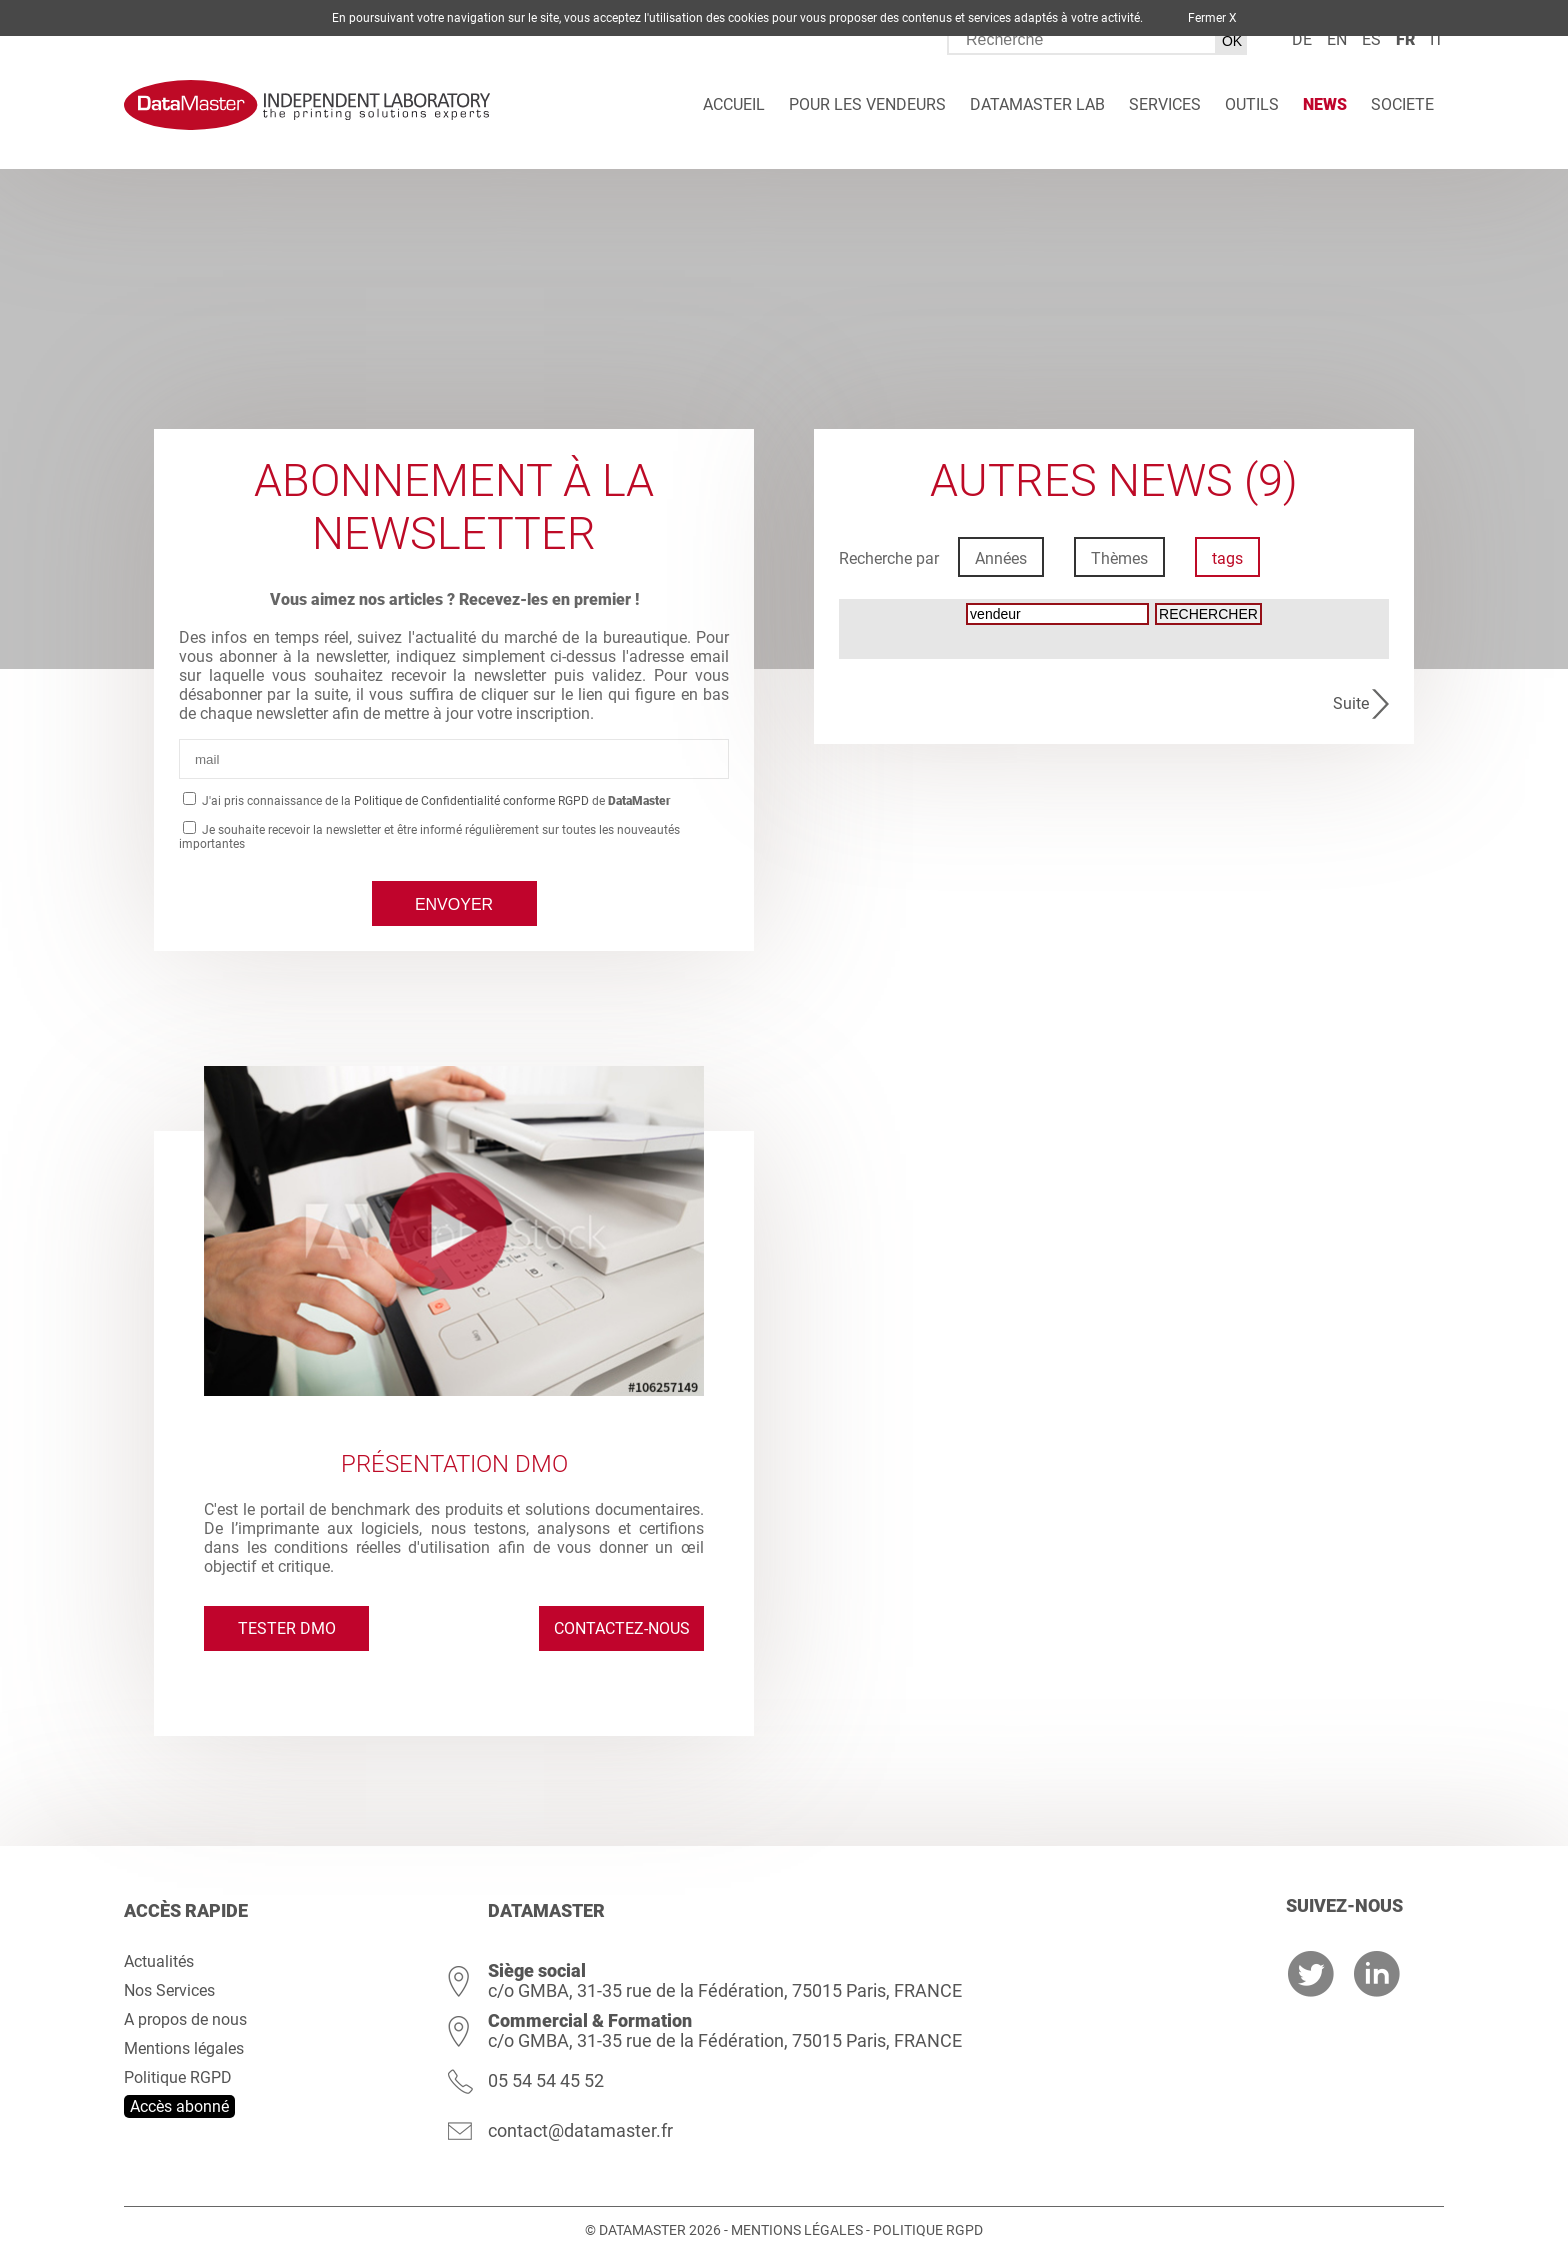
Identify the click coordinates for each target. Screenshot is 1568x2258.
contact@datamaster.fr (580, 2130)
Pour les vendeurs (867, 104)
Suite (1351, 703)
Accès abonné (179, 2106)
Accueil (734, 104)
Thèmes (1119, 558)
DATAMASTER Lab (1037, 104)
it (1437, 39)
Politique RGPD (178, 2077)
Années (1001, 558)
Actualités (159, 1961)
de (1302, 39)
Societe (1402, 104)
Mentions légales (184, 2048)
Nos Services (169, 1990)
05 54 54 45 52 (546, 2080)
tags (1227, 558)
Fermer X (1212, 18)
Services (1165, 104)
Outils (1252, 104)
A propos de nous (185, 2019)
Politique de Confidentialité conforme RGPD (471, 801)
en (1337, 39)
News (1325, 104)
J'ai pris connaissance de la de (435, 801)
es (1371, 39)
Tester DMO (287, 1628)
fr (1405, 39)
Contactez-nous (622, 1628)
